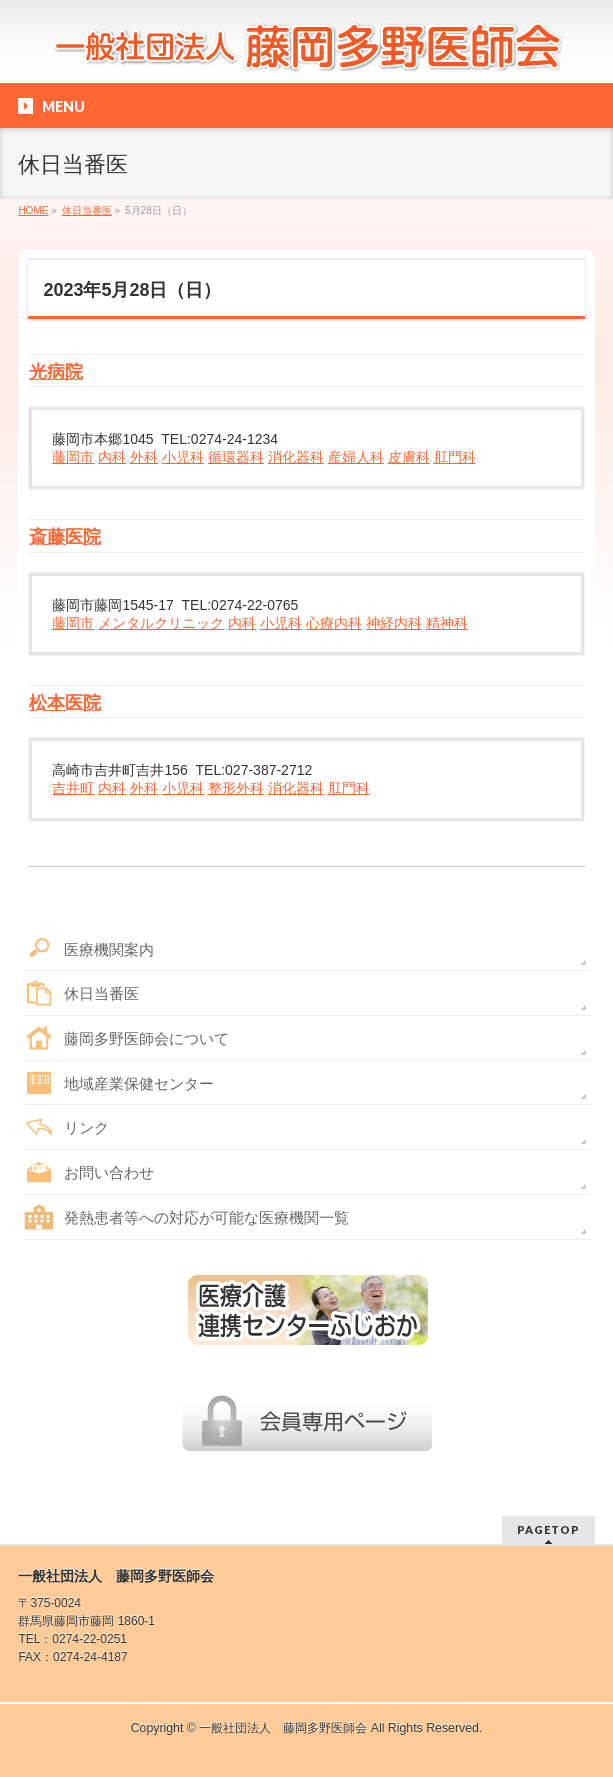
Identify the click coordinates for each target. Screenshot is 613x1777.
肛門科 (455, 457)
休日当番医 (101, 993)
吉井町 (73, 788)
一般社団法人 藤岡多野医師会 (283, 1728)
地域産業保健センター (139, 1083)
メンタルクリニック (161, 623)
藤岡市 (73, 457)
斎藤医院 (65, 537)
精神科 (447, 623)
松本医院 (65, 703)
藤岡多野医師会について (146, 1038)
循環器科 (236, 457)
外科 (144, 457)
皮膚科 (409, 457)
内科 (112, 457)
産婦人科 (356, 457)
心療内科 (334, 623)
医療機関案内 (109, 949)
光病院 (56, 372)
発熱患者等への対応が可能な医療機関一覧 (206, 1217)
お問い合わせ (109, 1172)
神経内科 (394, 623)
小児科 (183, 457)
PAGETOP (548, 1529)
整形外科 (236, 788)
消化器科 (296, 457)
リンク (86, 1127)
